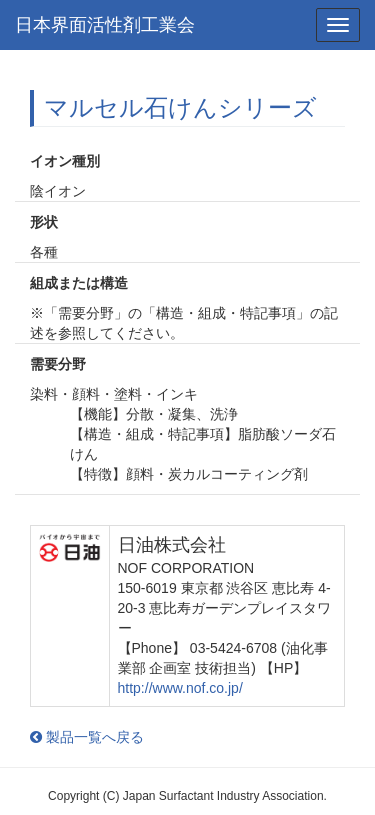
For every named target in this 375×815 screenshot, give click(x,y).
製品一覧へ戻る (87, 737)
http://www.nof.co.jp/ (180, 688)
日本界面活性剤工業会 (105, 25)
